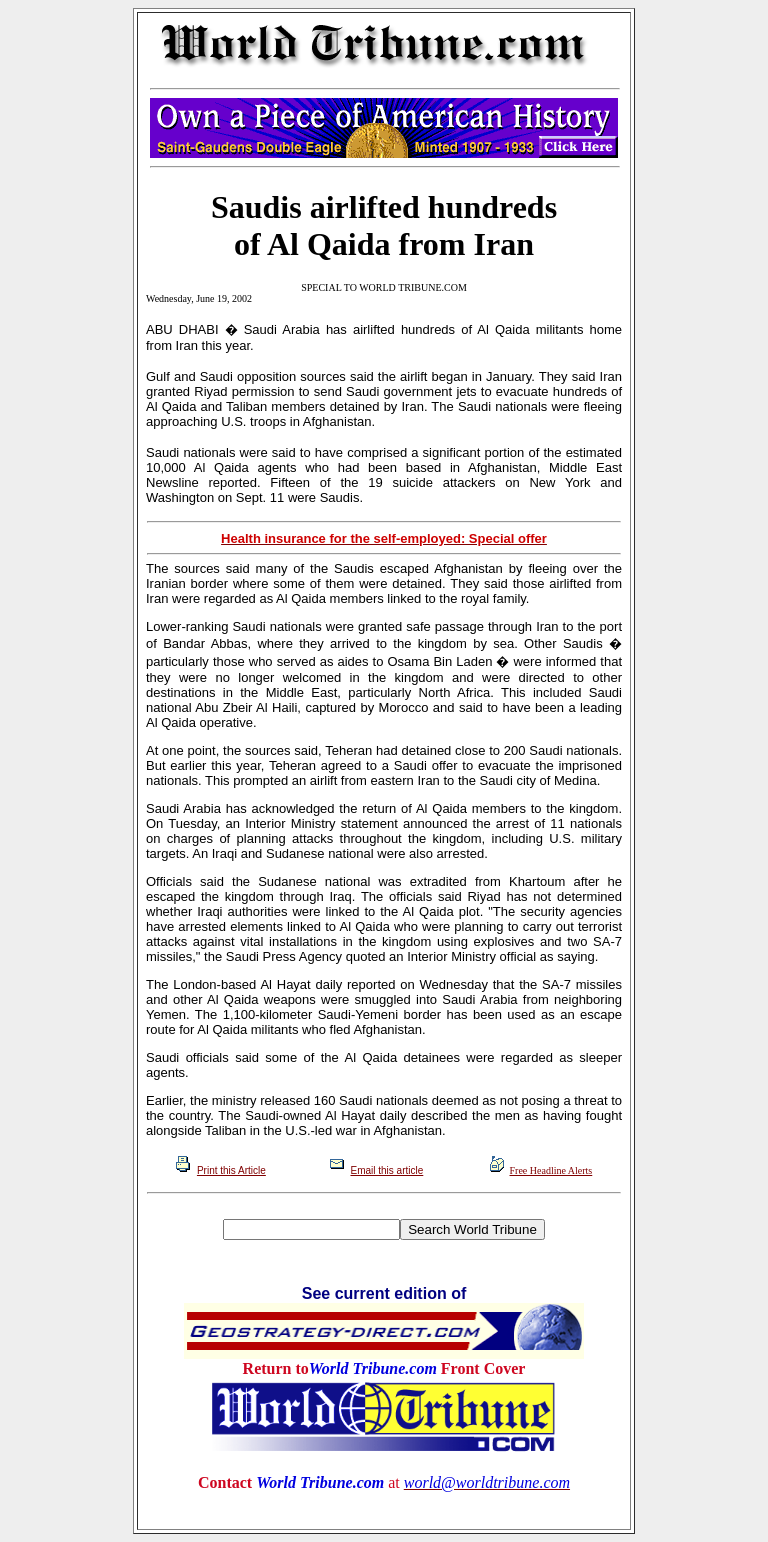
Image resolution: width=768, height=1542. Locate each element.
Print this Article (231, 1170)
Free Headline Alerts (551, 1170)
